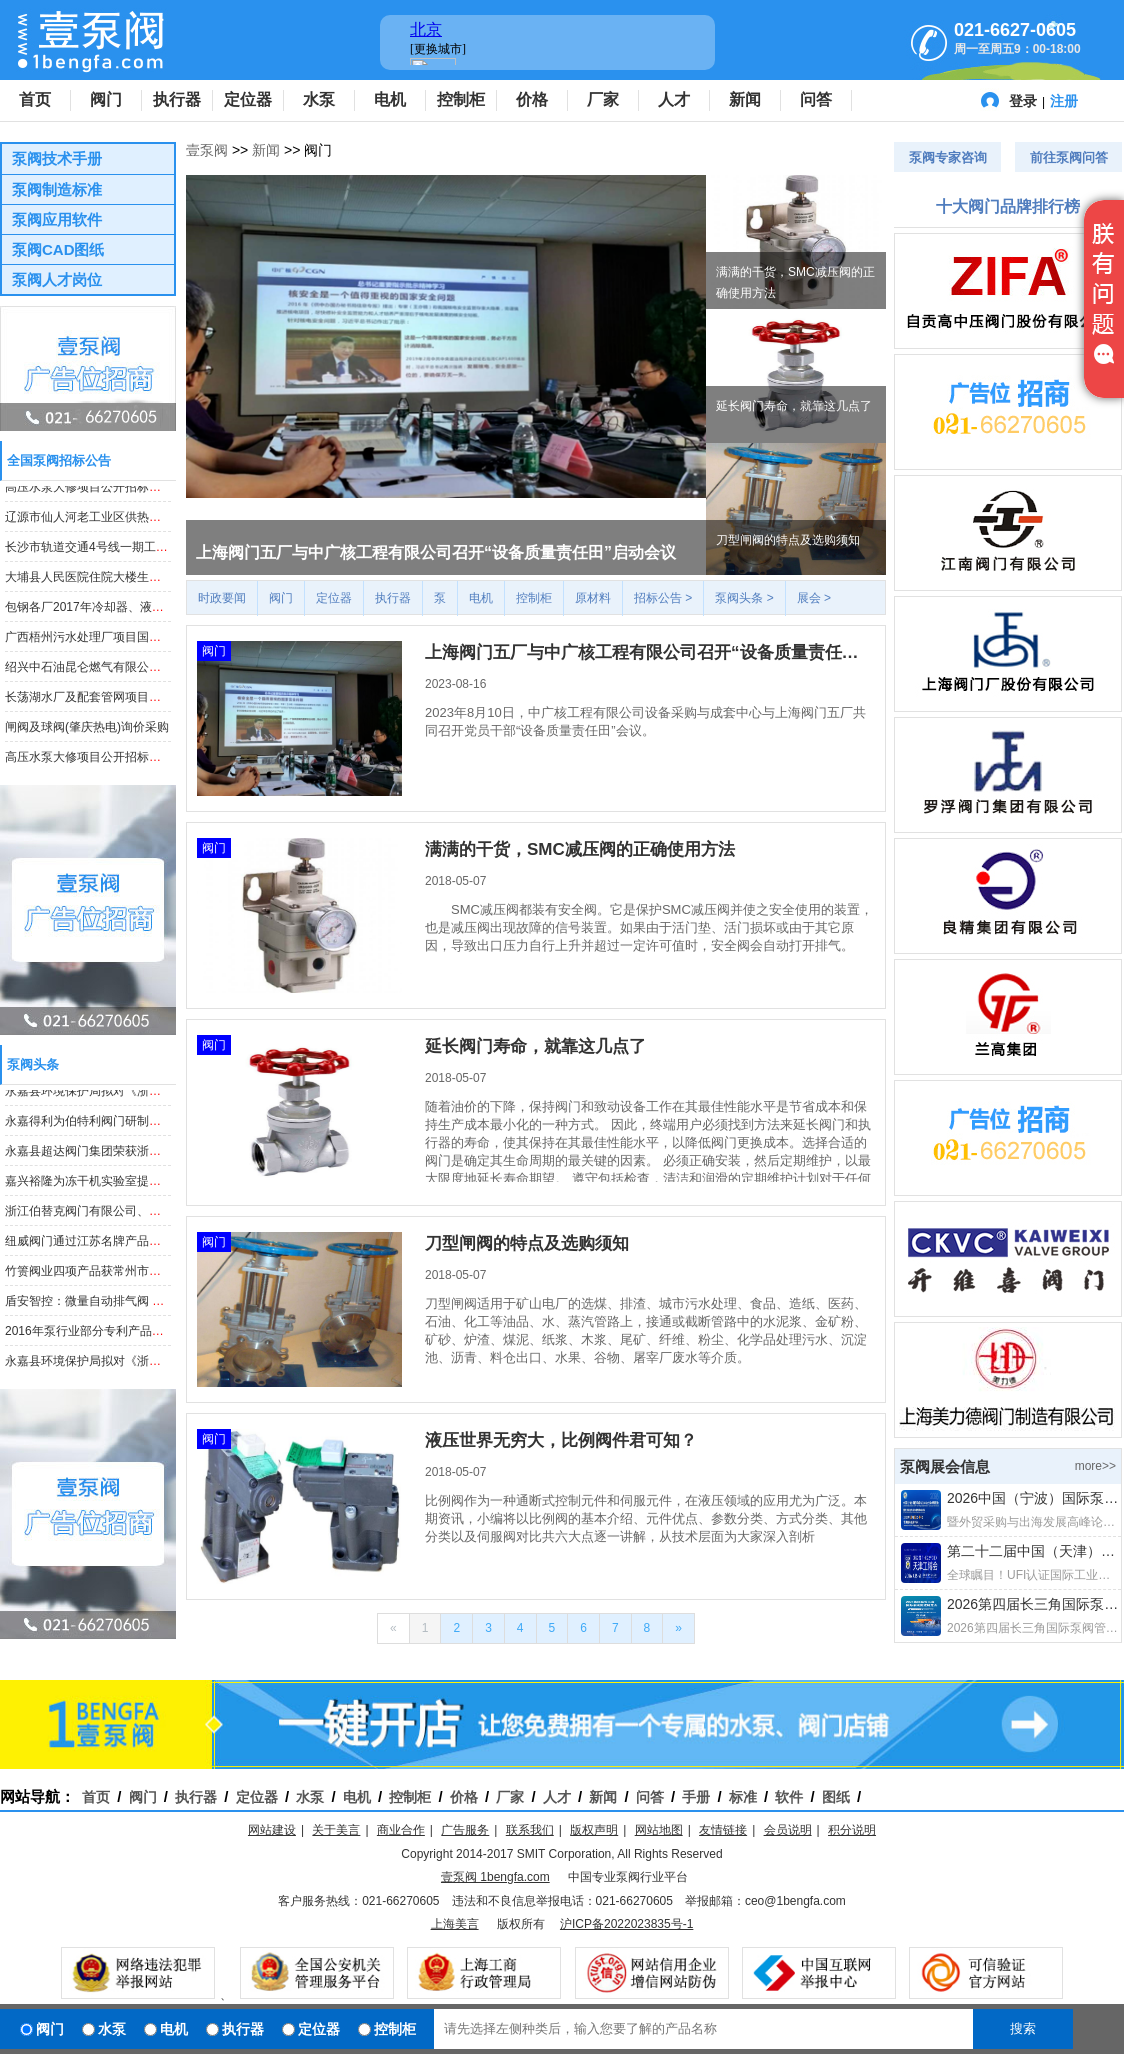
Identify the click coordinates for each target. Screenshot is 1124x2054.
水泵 (319, 99)
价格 (532, 99)
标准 (743, 1797)
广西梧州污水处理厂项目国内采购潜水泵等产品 (131, 640)
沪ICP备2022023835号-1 (626, 1924)
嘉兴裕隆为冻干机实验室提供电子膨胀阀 (113, 1184)
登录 (1023, 101)
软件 (789, 1797)
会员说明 (788, 1830)
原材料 (593, 598)
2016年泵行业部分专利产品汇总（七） (108, 1334)
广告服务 (465, 1830)
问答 (816, 99)
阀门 (106, 99)
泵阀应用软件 (57, 219)
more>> (1095, 1466)
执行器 (177, 99)
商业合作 (401, 1830)
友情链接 (723, 1830)
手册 (696, 1797)
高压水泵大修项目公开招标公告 (89, 490)
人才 (674, 99)
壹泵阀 (207, 150)
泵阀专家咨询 (948, 157)
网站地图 (659, 1830)
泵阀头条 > (744, 598)
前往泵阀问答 (1069, 157)
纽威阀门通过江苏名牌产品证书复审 (101, 1244)
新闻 (745, 99)
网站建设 (272, 1830)
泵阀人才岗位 (57, 279)
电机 (390, 99)
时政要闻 (222, 598)
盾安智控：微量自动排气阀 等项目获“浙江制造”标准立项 (154, 1304)
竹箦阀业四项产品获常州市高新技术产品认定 (125, 1274)
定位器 (248, 99)
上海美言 (455, 1924)
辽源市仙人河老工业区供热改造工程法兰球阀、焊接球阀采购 (167, 520)
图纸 (836, 1797)
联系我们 (530, 1830)
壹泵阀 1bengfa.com (495, 1877)
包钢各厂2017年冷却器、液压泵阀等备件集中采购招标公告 (162, 610)
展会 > (814, 598)
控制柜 (461, 99)
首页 (35, 99)
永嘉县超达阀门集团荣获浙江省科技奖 (107, 1154)
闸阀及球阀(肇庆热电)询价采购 (87, 730)
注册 (1064, 101)
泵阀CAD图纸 (58, 249)
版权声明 (594, 1830)
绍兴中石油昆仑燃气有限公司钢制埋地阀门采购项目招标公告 (167, 670)
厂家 (603, 99)
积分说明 (852, 1830)
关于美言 (336, 1830)
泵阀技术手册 (57, 158)
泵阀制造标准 (57, 189)
